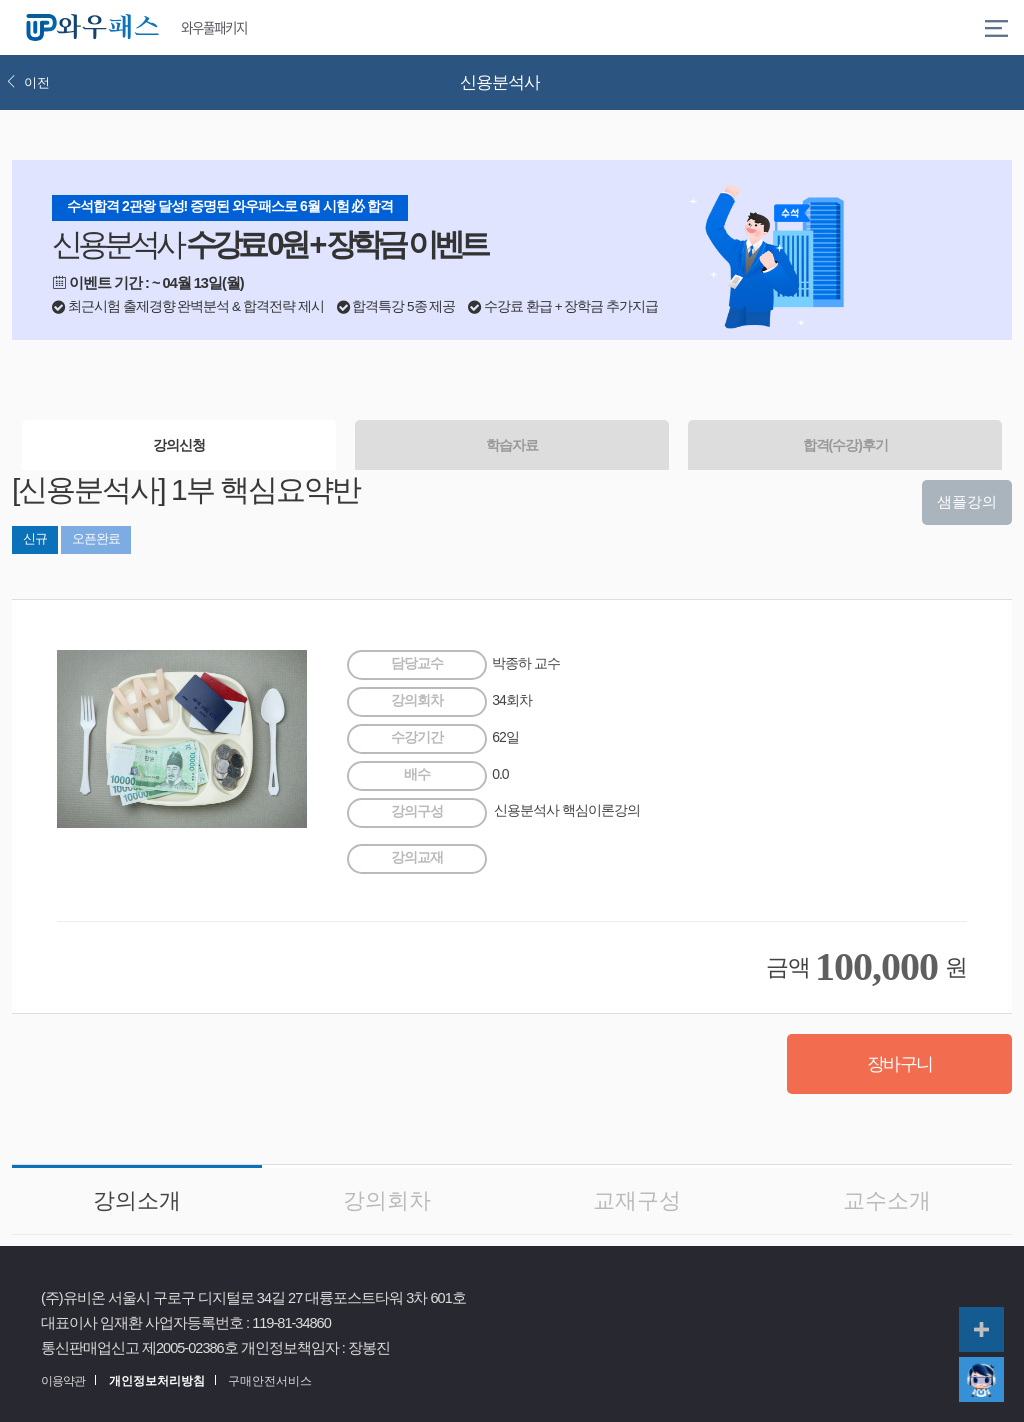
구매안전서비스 (270, 1381)
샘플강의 (967, 501)
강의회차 (387, 1200)
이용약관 (63, 1381)
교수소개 (887, 1200)
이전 (28, 82)
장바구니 (900, 1064)
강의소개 (137, 1200)
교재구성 (637, 1200)
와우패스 (96, 28)
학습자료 (512, 445)
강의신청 (179, 445)
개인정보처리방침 (157, 1381)
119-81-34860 (291, 1323)
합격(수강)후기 (845, 445)
